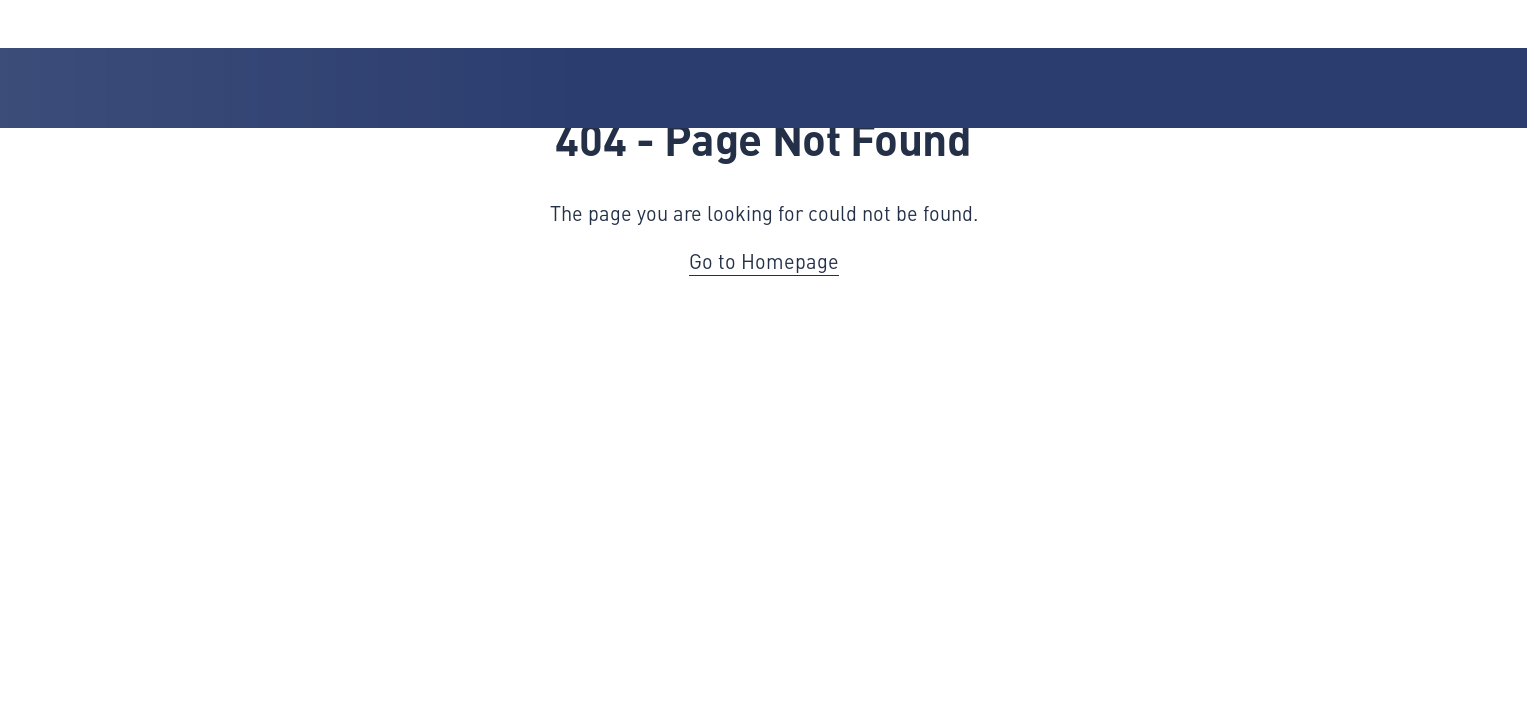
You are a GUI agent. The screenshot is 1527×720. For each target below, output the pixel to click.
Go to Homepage (764, 260)
